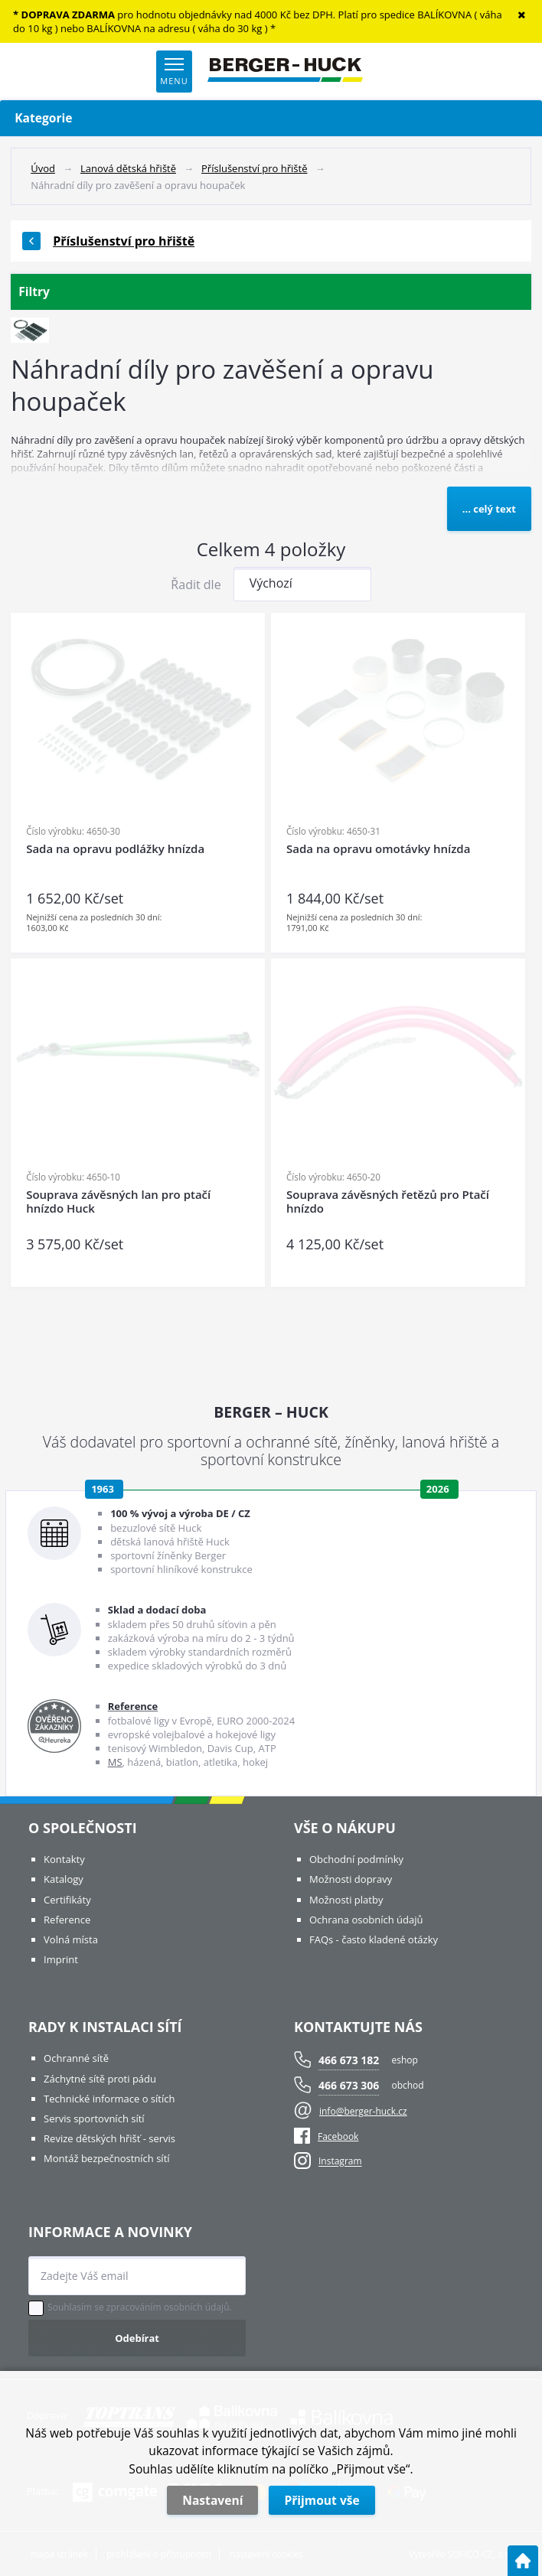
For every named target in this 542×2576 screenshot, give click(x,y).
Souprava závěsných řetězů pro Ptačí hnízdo (387, 1201)
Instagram (340, 2161)
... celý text (489, 509)
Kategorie (271, 118)
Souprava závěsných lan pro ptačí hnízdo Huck (118, 1201)
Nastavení (212, 2500)
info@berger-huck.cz (363, 2111)
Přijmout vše (321, 2500)
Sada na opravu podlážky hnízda (115, 849)
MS (115, 1762)
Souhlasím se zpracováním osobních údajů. (139, 2307)
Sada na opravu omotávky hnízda (378, 849)
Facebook (326, 2136)
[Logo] (285, 71)
